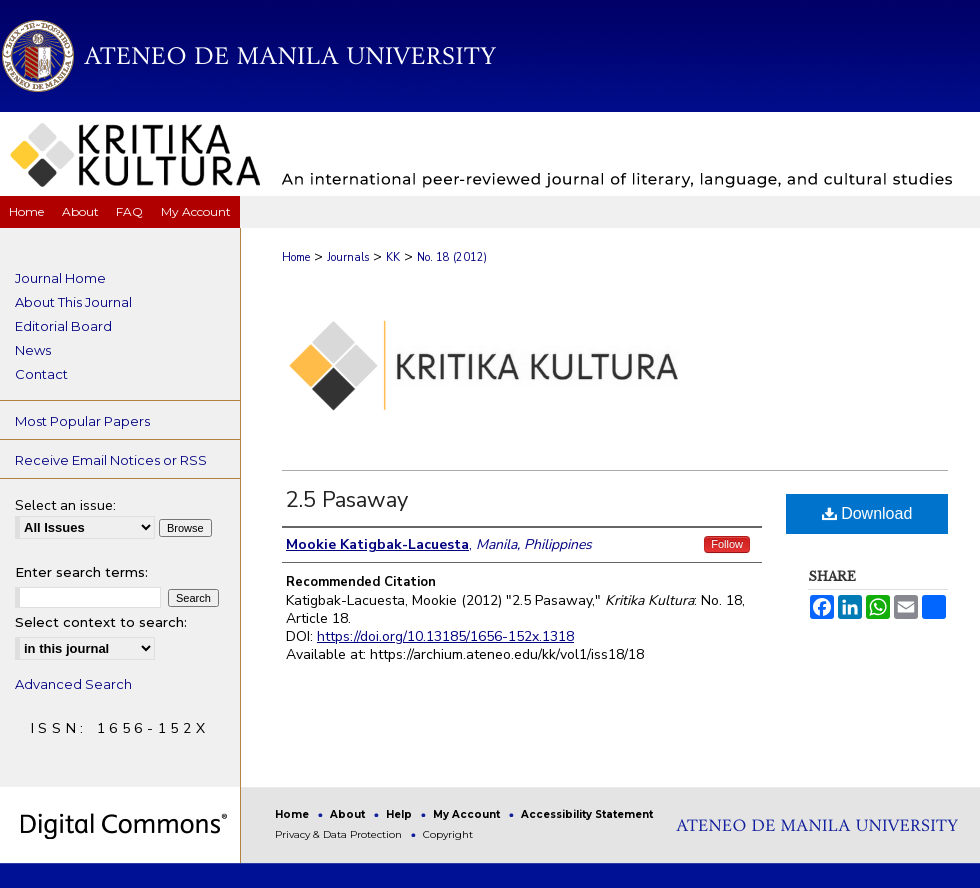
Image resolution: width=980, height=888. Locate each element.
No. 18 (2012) (452, 257)
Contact (41, 374)
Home (296, 257)
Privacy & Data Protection (340, 834)
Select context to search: (101, 622)
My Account (468, 814)
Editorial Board (63, 326)
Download (867, 513)
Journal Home (60, 278)
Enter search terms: (81, 572)
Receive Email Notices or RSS (111, 460)
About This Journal (73, 302)
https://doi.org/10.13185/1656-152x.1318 (445, 636)
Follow (727, 544)
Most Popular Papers (82, 421)
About (349, 814)
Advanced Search (73, 684)
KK (393, 257)
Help (400, 814)
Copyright (448, 834)
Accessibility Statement (587, 814)
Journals (348, 257)
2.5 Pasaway (347, 500)
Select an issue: (65, 505)
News (33, 350)
